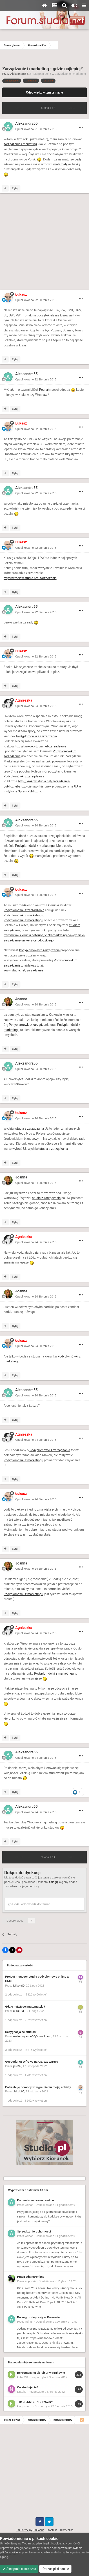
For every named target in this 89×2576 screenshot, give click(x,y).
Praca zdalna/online (30, 2276)
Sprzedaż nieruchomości (34, 2231)
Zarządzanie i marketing (70, 73)
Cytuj (15, 188)
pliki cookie (53, 2543)
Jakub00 (18, 2091)
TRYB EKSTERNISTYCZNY (35, 2401)
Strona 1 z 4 (48, 107)
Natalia (21, 2391)
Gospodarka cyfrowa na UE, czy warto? (31, 2061)
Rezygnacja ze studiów (20, 2032)
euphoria (31, 2281)
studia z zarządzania (29, 1128)
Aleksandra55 (19, 73)
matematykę (62, 164)
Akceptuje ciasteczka (19, 2569)
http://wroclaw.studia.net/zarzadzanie (30, 578)
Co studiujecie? (27, 2387)
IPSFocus (38, 2530)
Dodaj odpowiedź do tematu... (31, 1904)
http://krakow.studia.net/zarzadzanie (40, 746)
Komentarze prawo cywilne (35, 2200)
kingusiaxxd (24, 2406)
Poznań (44, 389)
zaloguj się (56, 1882)
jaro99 (17, 2066)
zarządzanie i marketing (20, 144)
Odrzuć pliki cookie (55, 2569)
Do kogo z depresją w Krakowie (38, 2317)
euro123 (18, 2011)
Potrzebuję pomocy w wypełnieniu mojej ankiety (38, 2087)
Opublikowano (35, 129)
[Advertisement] (73, 45)
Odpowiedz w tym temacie (44, 92)
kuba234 (22, 2377)
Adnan (29, 2205)
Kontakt (52, 2530)
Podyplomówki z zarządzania (36, 736)
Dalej (71, 107)
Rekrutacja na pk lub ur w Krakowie (41, 2372)
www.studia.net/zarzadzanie (23, 970)
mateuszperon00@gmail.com (32, 2036)
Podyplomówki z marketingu (35, 845)
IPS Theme (22, 2530)
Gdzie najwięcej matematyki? (25, 2006)
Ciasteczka (66, 2530)
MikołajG (19, 1985)
